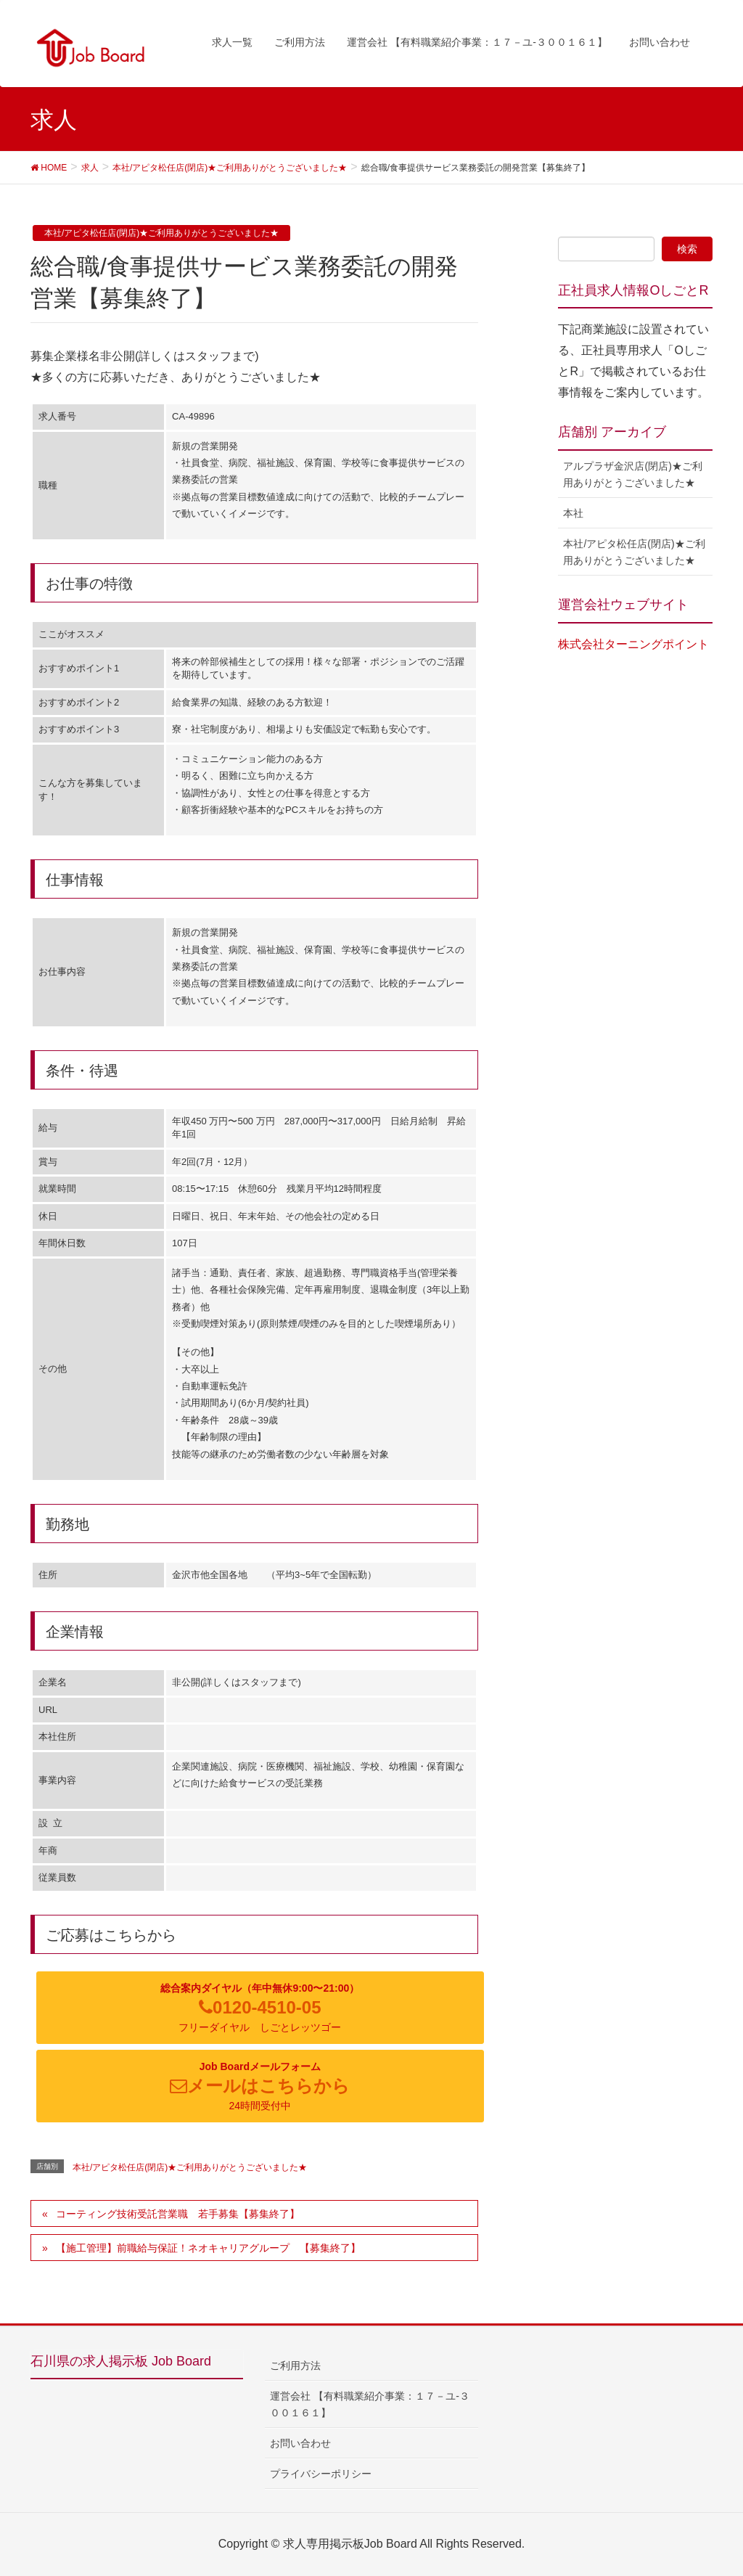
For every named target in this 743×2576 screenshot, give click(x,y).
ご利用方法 (295, 2365)
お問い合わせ (300, 2443)
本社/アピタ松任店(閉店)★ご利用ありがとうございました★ (161, 233)
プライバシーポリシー (321, 2473)
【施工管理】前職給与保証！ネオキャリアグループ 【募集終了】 (208, 2248)
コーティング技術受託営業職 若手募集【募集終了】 (178, 2214)
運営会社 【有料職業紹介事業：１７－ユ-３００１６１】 (369, 2404)
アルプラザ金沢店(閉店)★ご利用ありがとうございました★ (632, 474)
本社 (573, 513)
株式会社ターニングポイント (633, 644)
